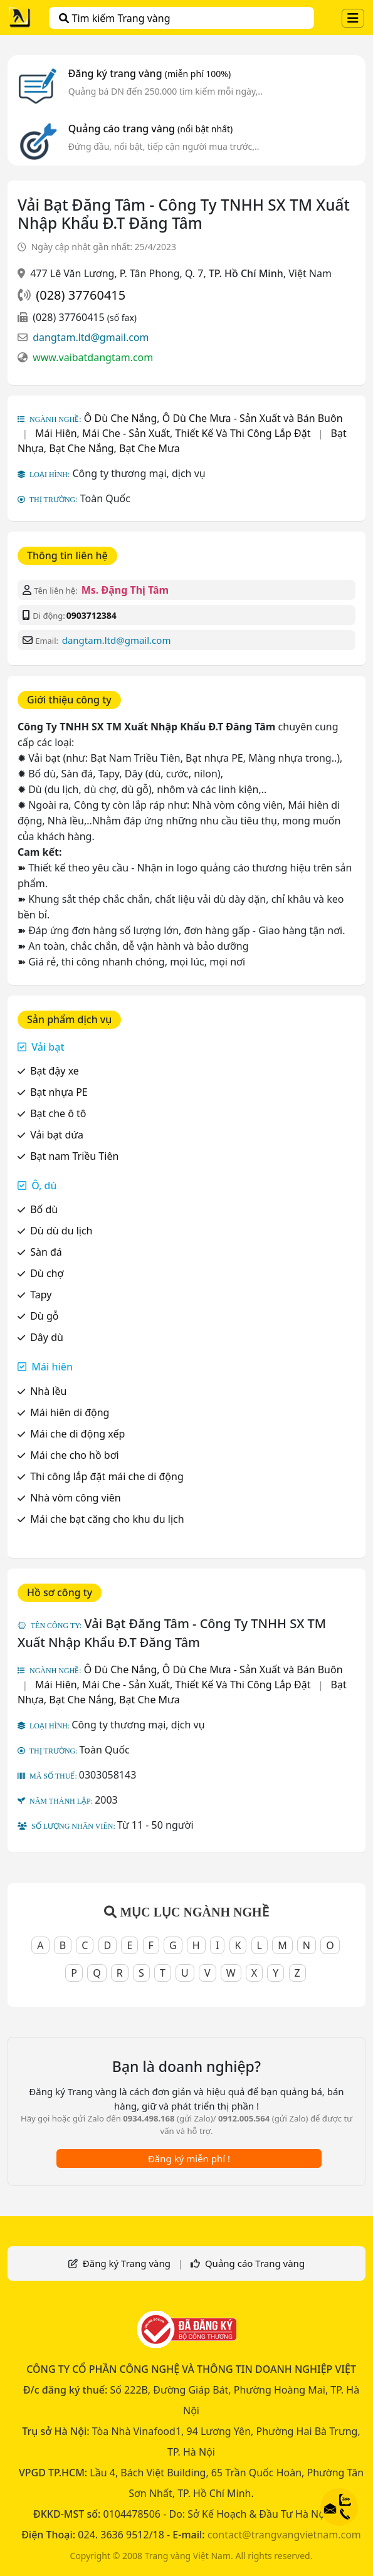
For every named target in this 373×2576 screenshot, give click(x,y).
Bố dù (44, 1209)
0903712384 (91, 615)
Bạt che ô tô (58, 1113)
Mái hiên (52, 1367)
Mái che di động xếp (77, 1434)
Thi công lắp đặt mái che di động (107, 1476)
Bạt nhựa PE (59, 1092)
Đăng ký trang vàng (149, 73)
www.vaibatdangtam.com (93, 357)
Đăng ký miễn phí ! (189, 2158)
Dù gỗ (44, 1316)
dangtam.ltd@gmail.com (91, 337)
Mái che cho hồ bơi (74, 1455)
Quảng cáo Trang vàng (255, 2263)
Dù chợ (46, 1273)
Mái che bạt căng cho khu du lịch (107, 1519)
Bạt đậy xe (54, 1071)
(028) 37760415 (80, 295)
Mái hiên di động (69, 1412)
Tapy (40, 1294)
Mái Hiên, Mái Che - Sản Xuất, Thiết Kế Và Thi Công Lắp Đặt (173, 433)
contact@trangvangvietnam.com (284, 2535)
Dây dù (46, 1337)
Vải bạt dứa (56, 1135)
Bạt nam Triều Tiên (74, 1156)
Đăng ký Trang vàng (127, 2263)
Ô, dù (43, 1185)
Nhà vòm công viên (75, 1498)
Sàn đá (46, 1252)
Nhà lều (48, 1391)
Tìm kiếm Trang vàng (114, 18)
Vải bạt (47, 1047)
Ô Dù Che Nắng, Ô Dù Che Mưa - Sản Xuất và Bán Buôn (213, 418)
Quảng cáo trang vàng (150, 128)
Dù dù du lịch (61, 1231)
